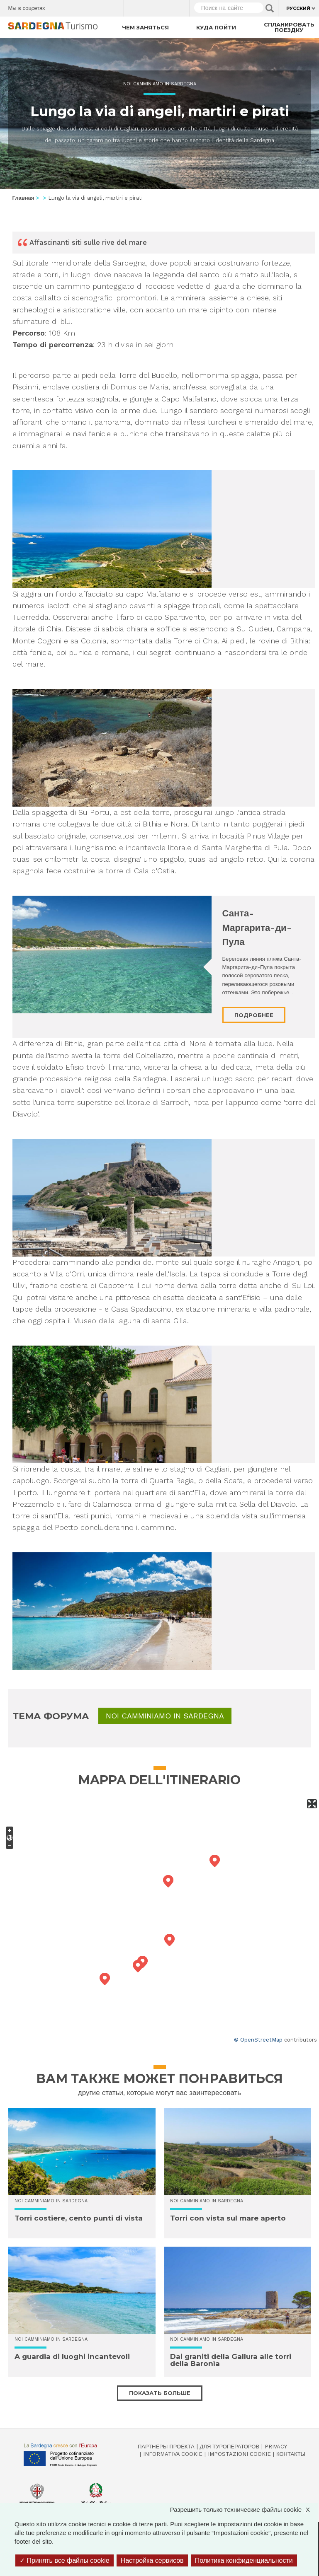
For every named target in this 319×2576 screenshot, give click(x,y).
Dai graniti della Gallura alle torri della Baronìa (230, 2360)
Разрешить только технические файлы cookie (244, 2509)
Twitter (71, 6)
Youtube (114, 6)
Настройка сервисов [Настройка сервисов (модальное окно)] (152, 2560)
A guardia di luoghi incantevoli (72, 2356)
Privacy (276, 2446)
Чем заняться (145, 27)
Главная (23, 198)
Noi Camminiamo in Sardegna (159, 84)
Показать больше (159, 2393)
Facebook (56, 6)
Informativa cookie (172, 2454)
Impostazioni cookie (239, 2454)
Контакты (290, 2454)
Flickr (100, 6)
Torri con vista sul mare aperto (228, 2218)
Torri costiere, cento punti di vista (79, 2218)
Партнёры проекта (166, 2446)
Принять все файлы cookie (64, 2560)
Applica (269, 8)
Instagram (85, 6)
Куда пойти (216, 27)
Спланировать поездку (289, 27)
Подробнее (253, 1015)
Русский (298, 8)
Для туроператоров (230, 2446)
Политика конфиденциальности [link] (244, 2560)
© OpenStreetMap (258, 2040)
